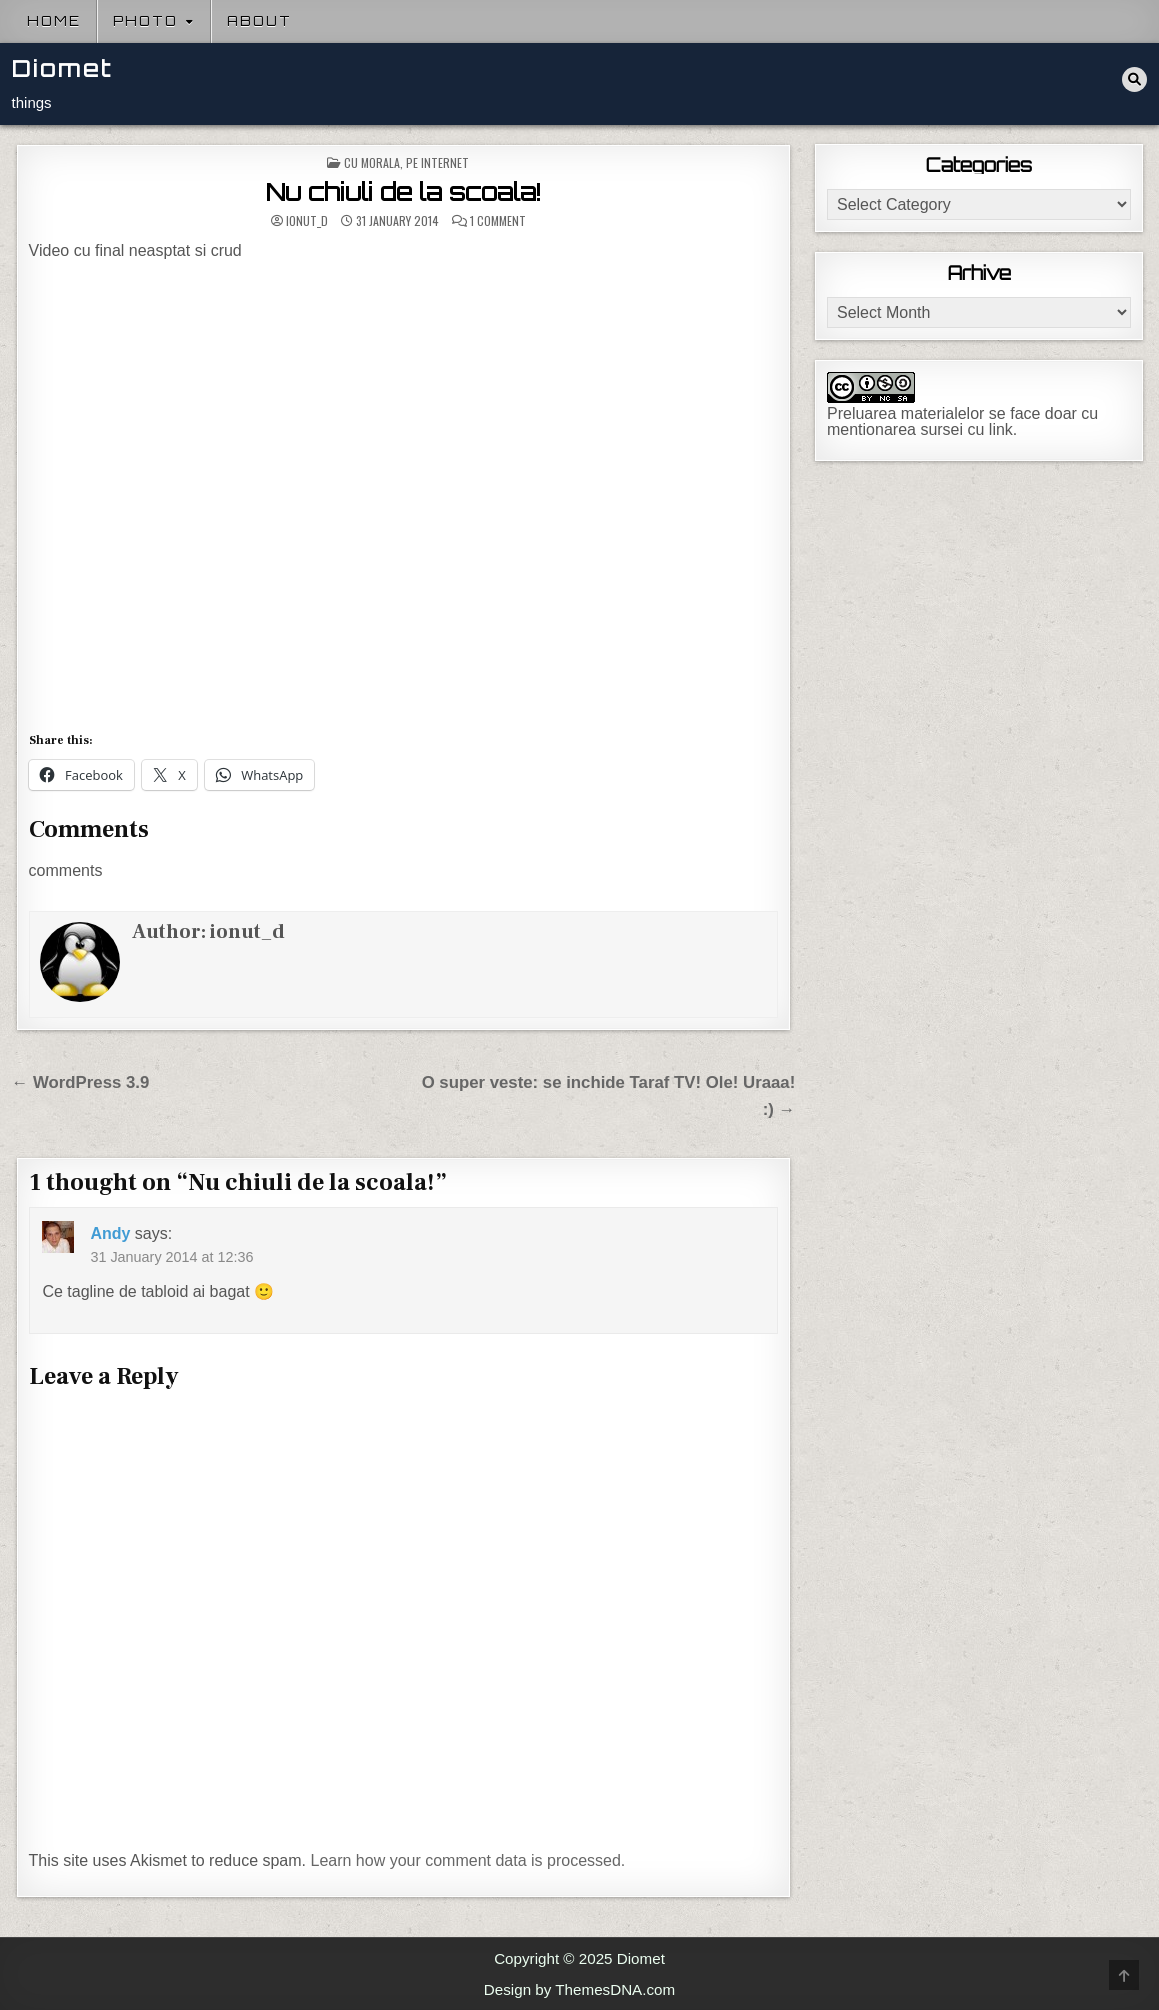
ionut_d (307, 221)
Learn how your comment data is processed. (467, 1860)
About (259, 21)
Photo (145, 21)
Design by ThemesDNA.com (579, 1989)
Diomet (62, 68)
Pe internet (437, 162)
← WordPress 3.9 (81, 1082)
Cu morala (372, 162)
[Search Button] (1134, 79)
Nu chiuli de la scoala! (403, 192)
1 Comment (498, 221)
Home (54, 21)
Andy (110, 1233)
